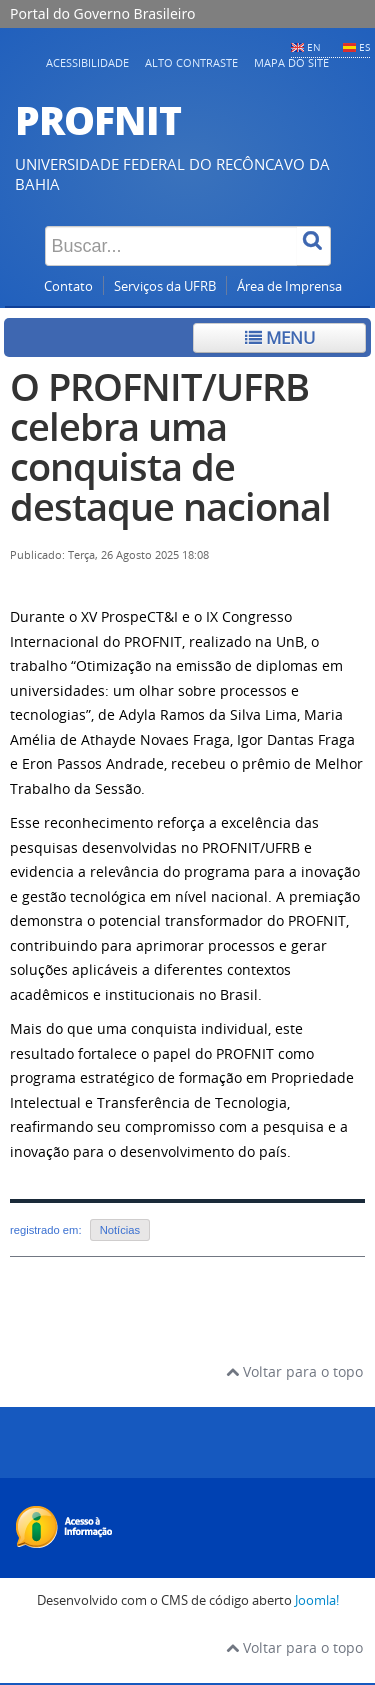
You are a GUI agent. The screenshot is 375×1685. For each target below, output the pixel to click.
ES (364, 47)
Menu (280, 337)
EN (314, 47)
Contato (68, 286)
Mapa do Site (291, 62)
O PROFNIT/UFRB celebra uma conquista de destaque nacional (170, 446)
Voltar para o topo (294, 1371)
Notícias (120, 1230)
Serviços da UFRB (165, 286)
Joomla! (317, 1600)
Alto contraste (191, 62)
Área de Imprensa (289, 286)
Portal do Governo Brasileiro (102, 13)
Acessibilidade (87, 62)
